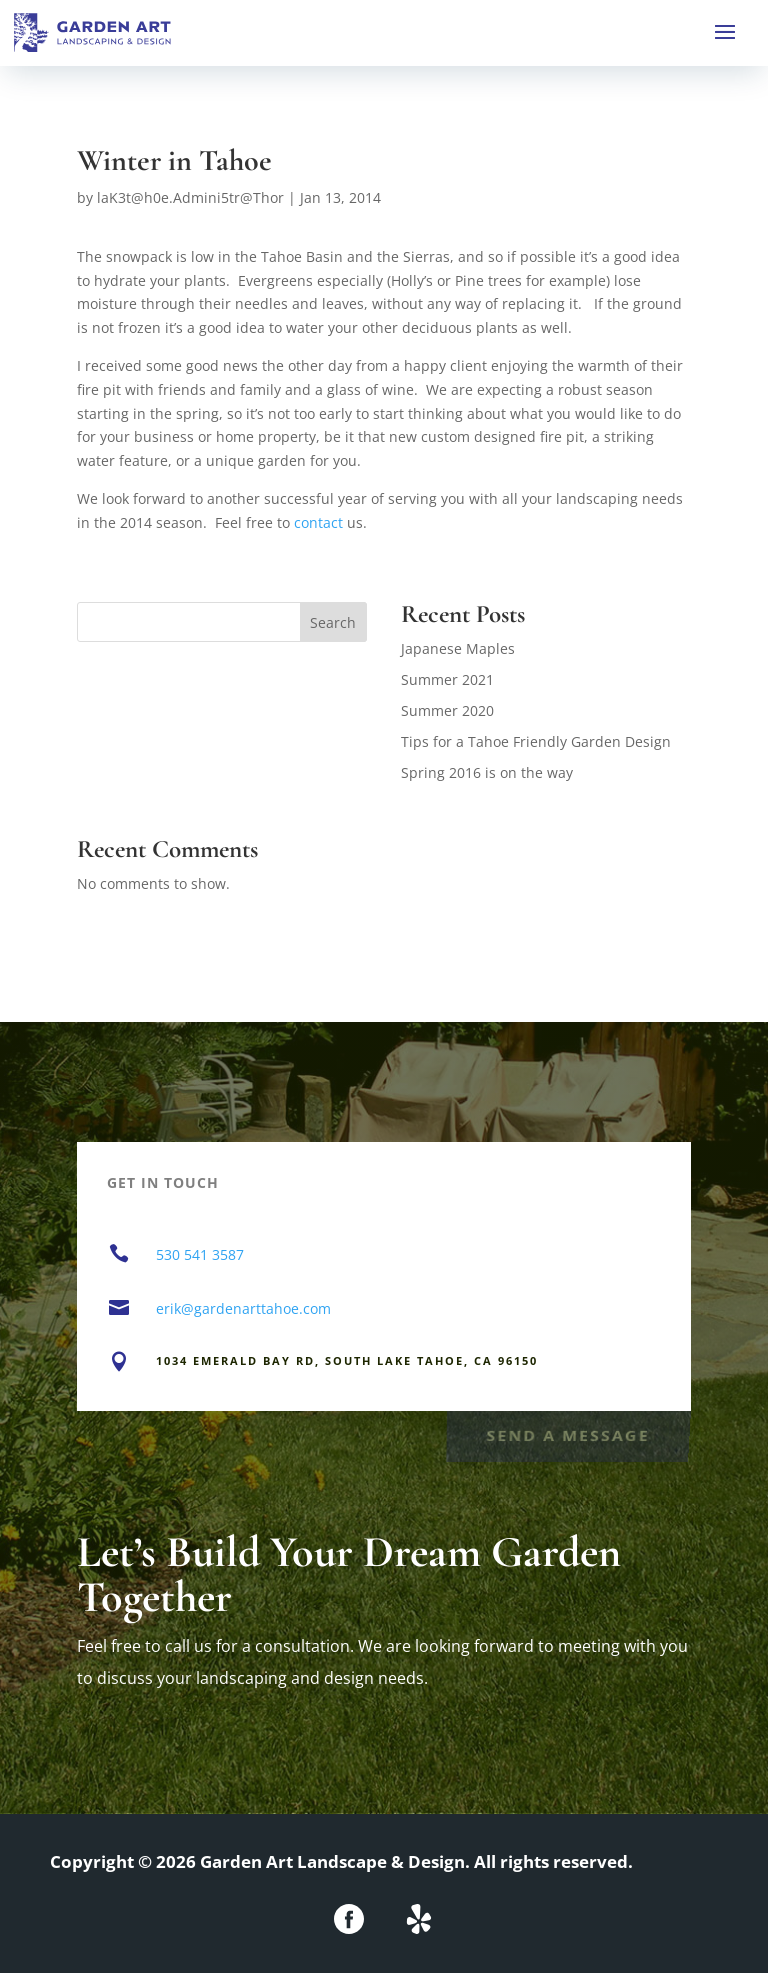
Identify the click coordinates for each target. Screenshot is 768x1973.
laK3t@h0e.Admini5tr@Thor (190, 197)
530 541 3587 (200, 1254)
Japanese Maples (458, 648)
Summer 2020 (447, 710)
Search (333, 622)
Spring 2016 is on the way (487, 772)
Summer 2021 (447, 679)
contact (318, 522)
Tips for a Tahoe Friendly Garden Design (536, 741)
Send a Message (568, 1433)
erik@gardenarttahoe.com (243, 1308)
